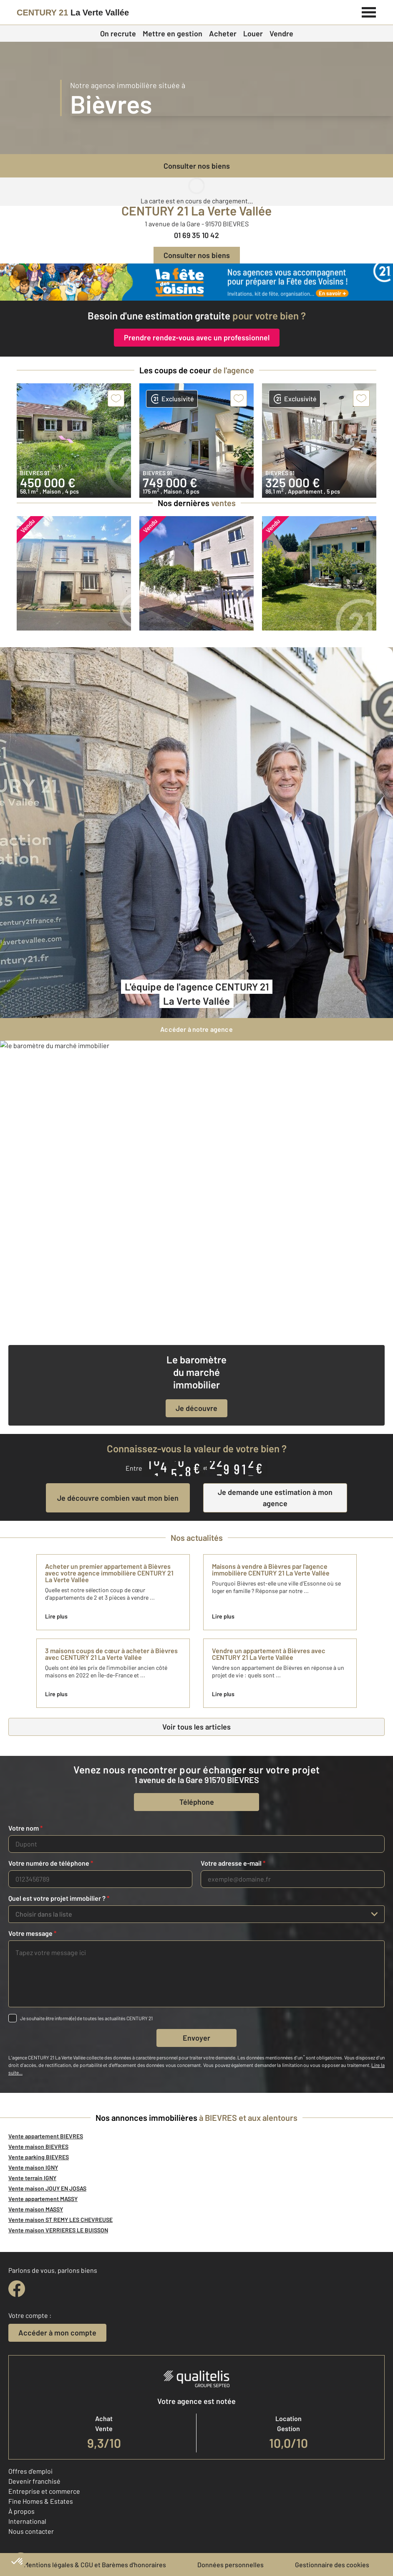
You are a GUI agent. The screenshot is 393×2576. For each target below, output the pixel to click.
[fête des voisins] (196, 282)
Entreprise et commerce (44, 2491)
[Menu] (369, 11)
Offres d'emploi (30, 2471)
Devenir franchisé (34, 2481)
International (27, 2521)
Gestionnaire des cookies (332, 2564)
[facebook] (16, 2288)
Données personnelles (230, 2564)
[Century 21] (73, 12)
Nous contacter (31, 2531)
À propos (21, 2511)
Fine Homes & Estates (40, 2501)
